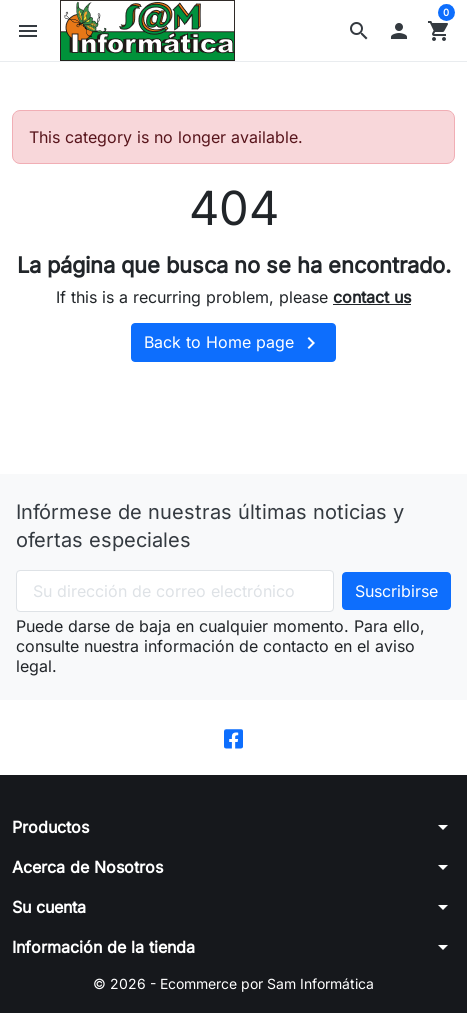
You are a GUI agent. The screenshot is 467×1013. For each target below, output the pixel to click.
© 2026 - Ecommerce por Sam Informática (233, 983)
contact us (372, 297)
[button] (359, 31)
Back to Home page (233, 343)
